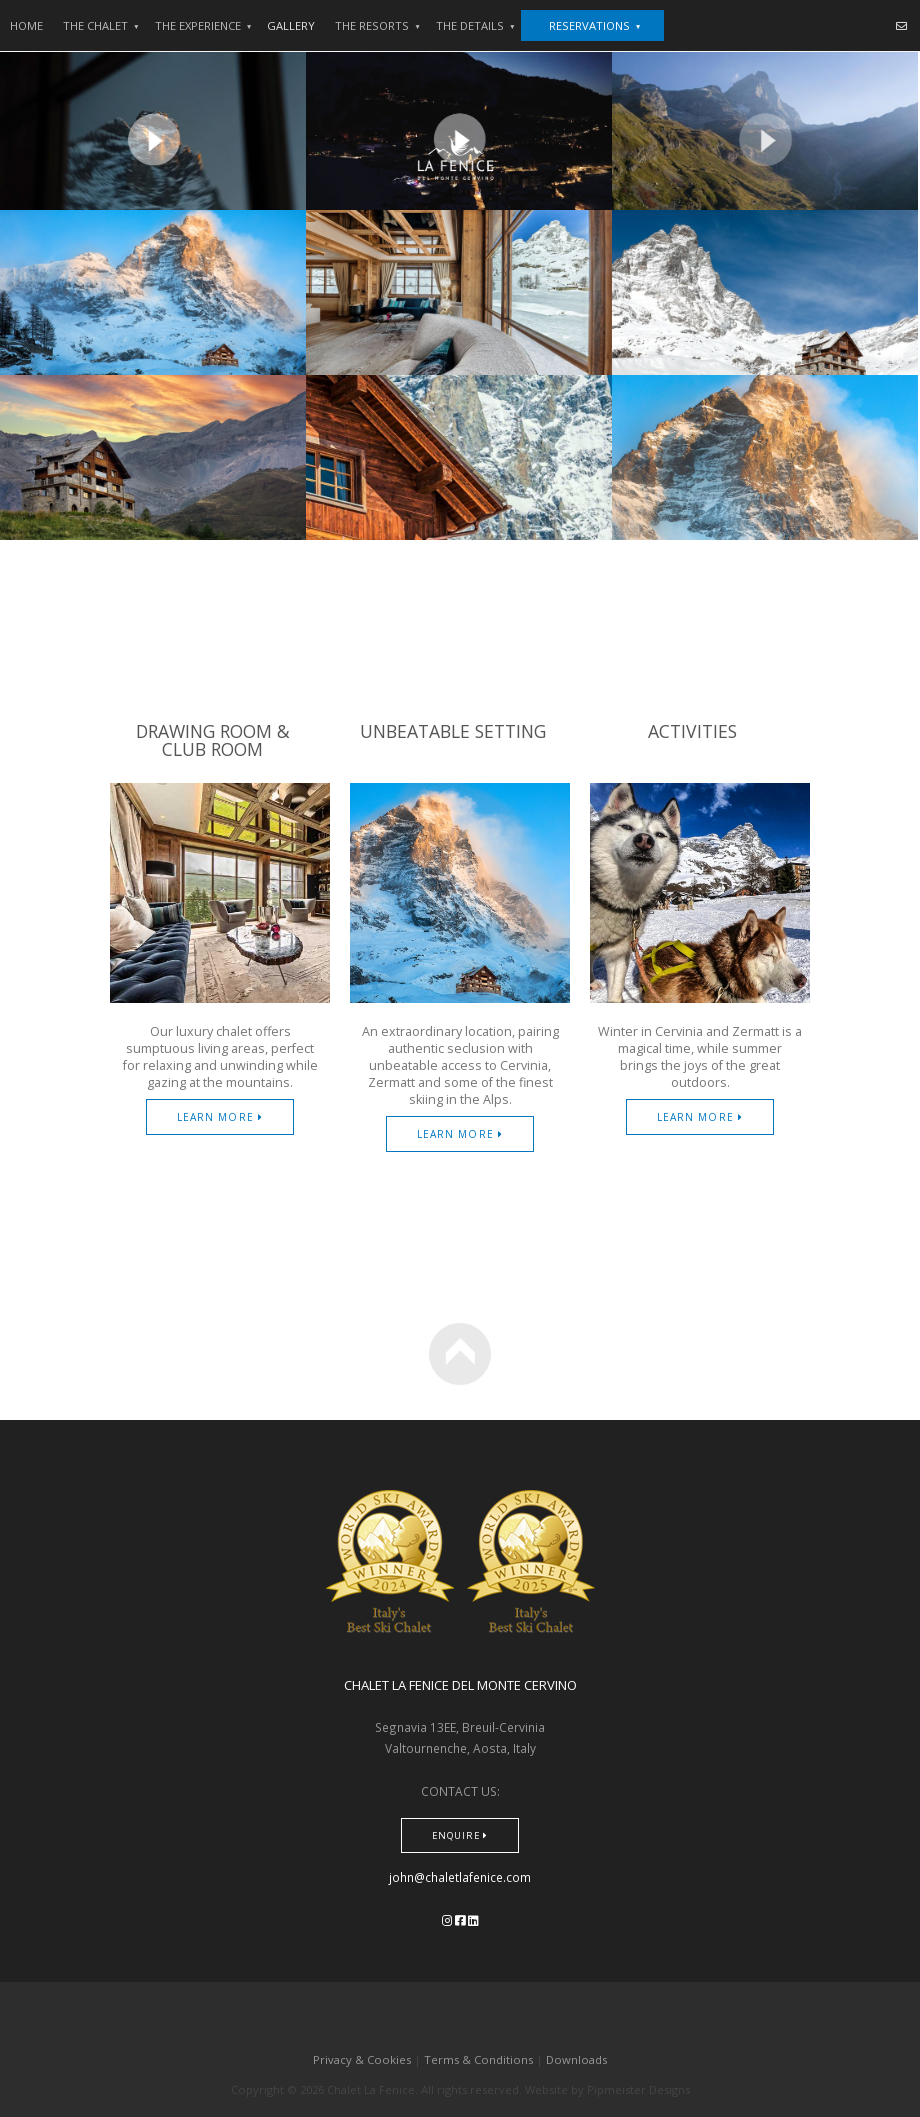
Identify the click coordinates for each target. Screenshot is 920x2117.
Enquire (460, 1835)
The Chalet (101, 25)
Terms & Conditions (478, 2059)
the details (476, 25)
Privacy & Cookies (362, 2059)
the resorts (378, 25)
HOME (26, 25)
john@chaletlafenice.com (460, 1877)
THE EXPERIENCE (204, 25)
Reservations (595, 25)
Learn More (219, 1117)
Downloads (576, 2059)
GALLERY (291, 25)
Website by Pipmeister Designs (607, 2089)
